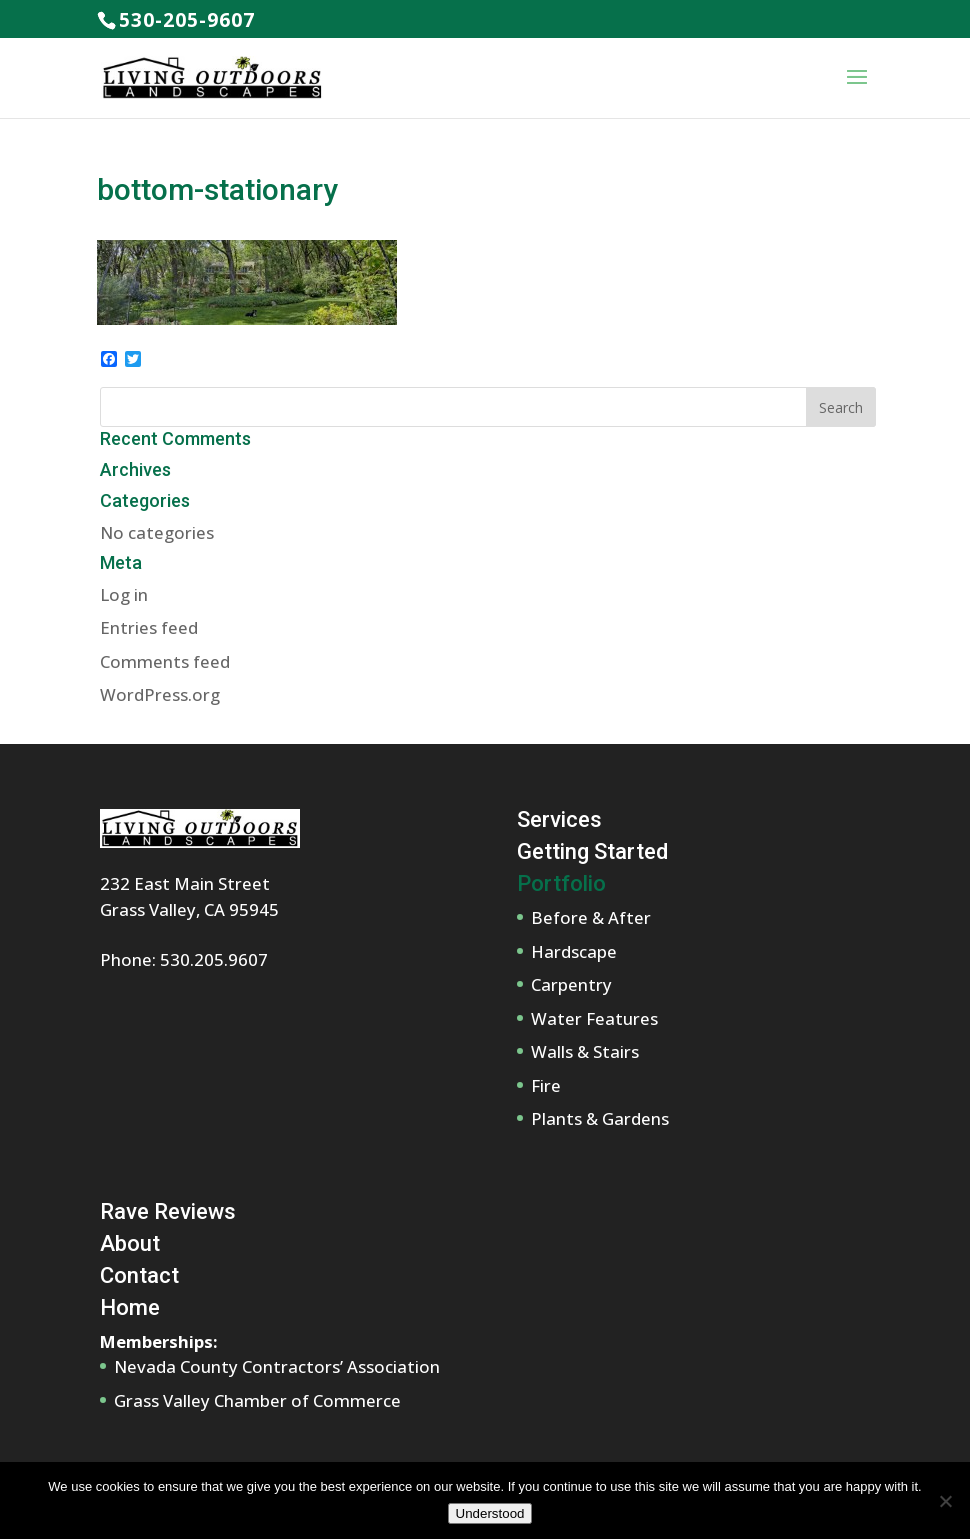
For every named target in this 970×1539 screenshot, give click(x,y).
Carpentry (571, 984)
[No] (945, 1501)
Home (130, 1307)
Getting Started (592, 851)
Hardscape (574, 951)
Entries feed (149, 627)
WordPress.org (160, 694)
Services (559, 819)
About (130, 1243)
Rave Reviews (168, 1211)
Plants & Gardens (600, 1118)
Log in (124, 594)
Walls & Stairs (585, 1051)
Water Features (594, 1018)
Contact (139, 1275)
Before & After (591, 917)
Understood (490, 1513)
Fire (546, 1085)
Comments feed (165, 661)
